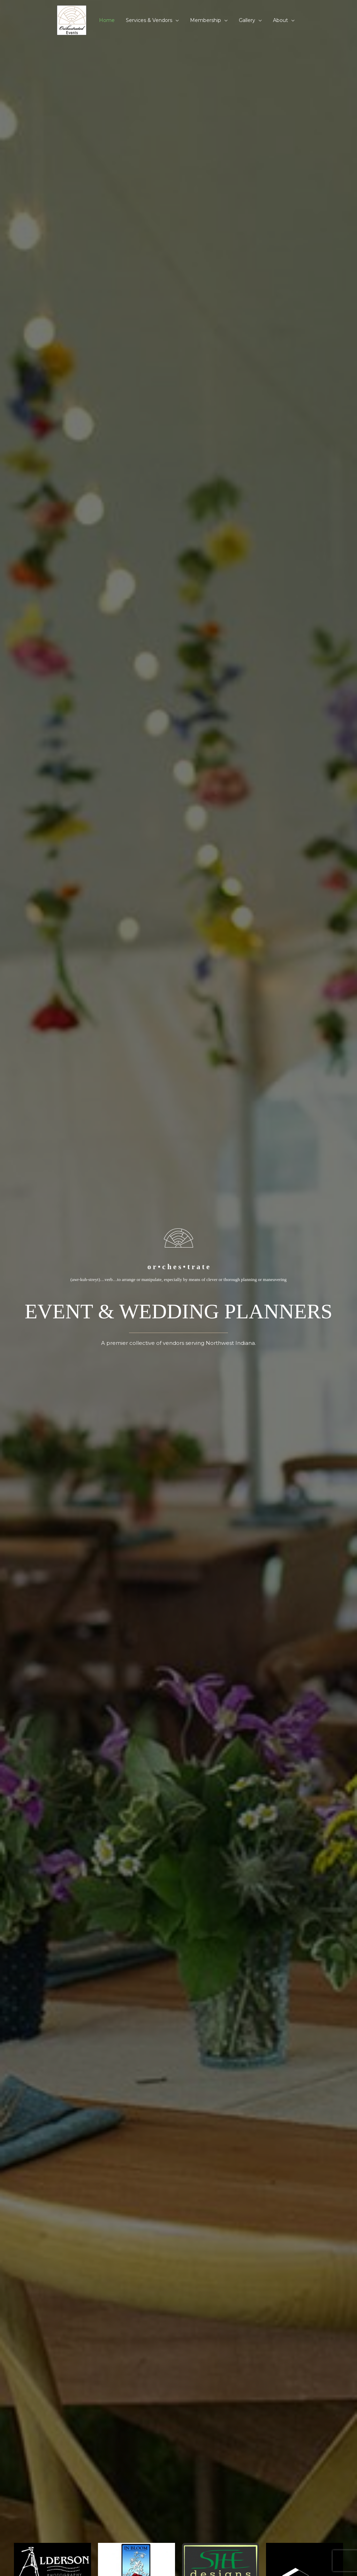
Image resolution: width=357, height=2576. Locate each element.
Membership (205, 20)
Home (109, 20)
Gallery (245, 20)
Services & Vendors (150, 20)
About (277, 20)
